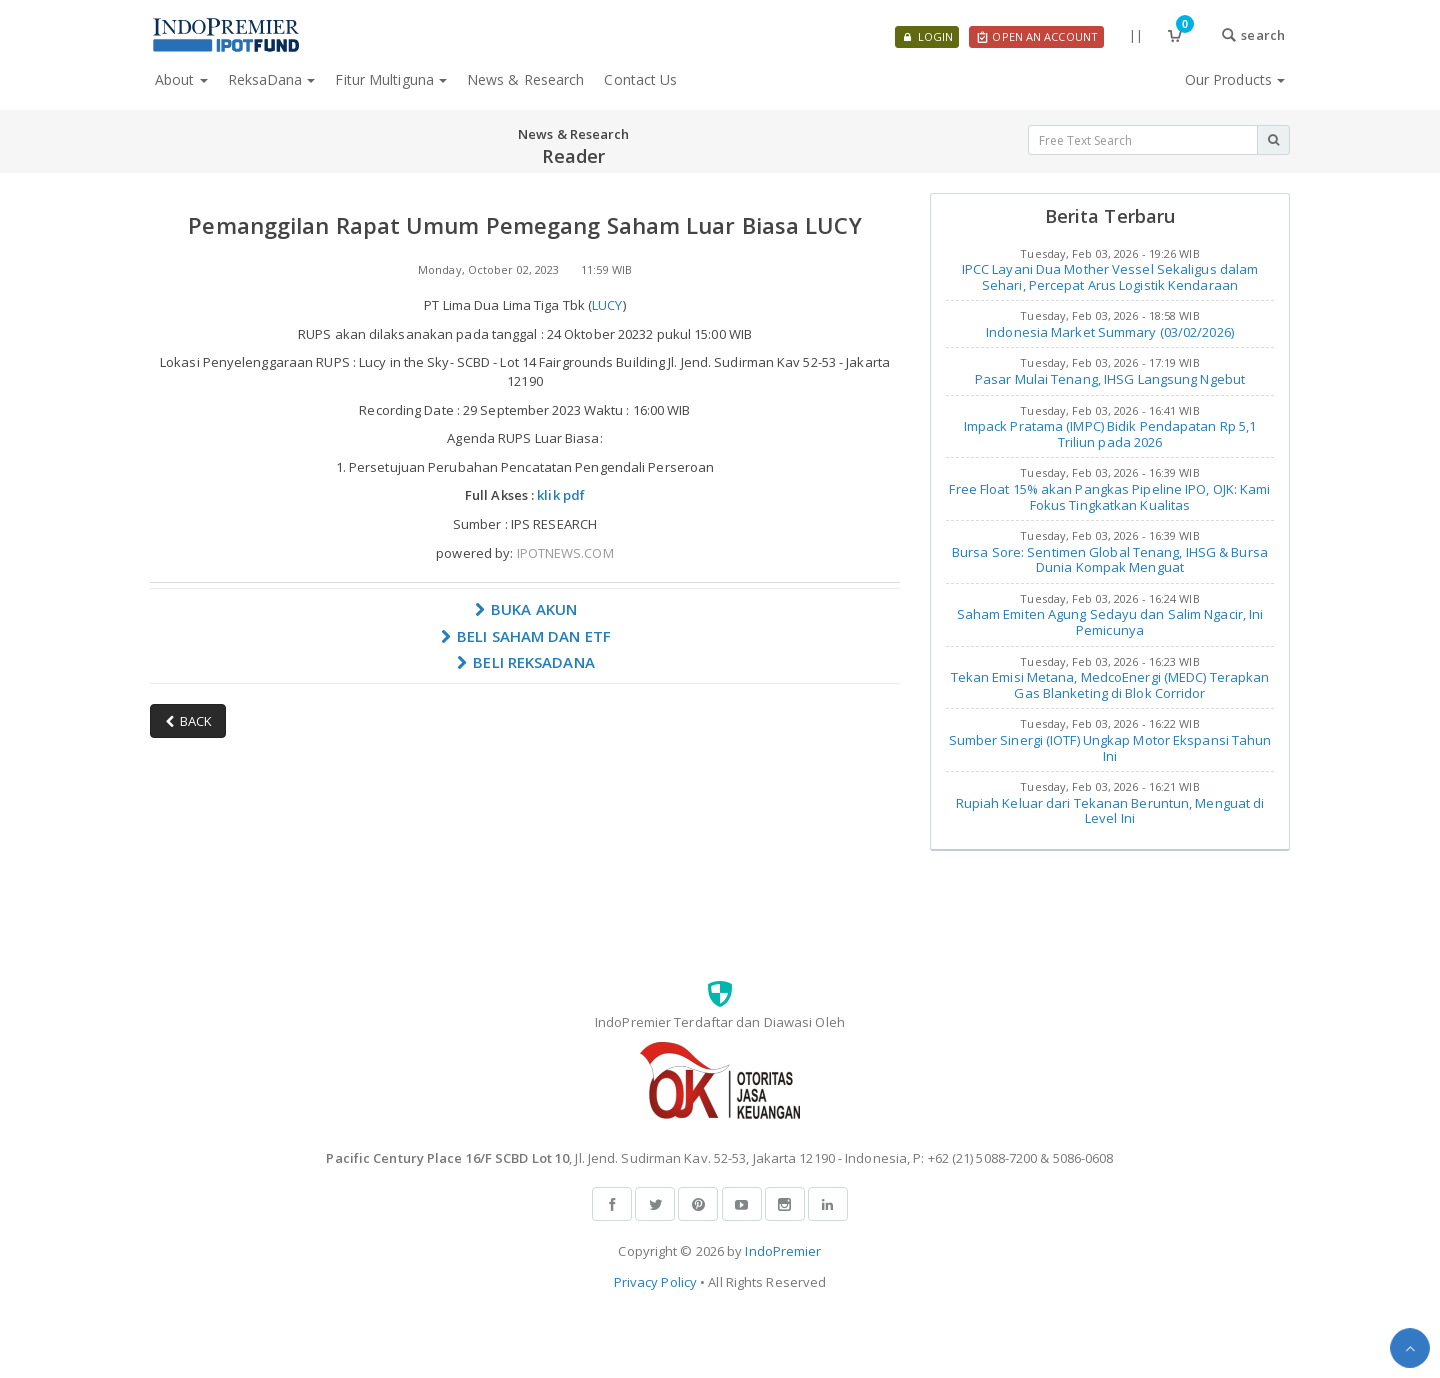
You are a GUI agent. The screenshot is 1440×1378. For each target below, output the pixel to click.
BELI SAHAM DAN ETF (525, 636)
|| (1136, 35)
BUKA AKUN (525, 609)
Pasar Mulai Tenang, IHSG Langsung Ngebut (1110, 379)
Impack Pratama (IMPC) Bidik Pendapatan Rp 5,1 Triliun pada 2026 (1110, 434)
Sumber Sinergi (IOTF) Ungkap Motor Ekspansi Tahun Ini (1110, 748)
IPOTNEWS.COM (565, 553)
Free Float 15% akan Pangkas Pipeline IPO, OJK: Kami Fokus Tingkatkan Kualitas (1109, 497)
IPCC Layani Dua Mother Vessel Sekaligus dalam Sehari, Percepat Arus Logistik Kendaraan (1110, 277)
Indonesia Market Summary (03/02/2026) (1110, 332)
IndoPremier (783, 1251)
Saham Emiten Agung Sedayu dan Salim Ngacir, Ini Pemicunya (1110, 622)
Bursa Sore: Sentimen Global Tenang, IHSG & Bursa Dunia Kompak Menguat (1110, 560)
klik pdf (561, 495)
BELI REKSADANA (525, 662)
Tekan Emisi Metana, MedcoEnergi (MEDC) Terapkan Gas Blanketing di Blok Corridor (1110, 685)
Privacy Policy (655, 1282)
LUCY (607, 305)
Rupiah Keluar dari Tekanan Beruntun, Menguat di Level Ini (1110, 811)
